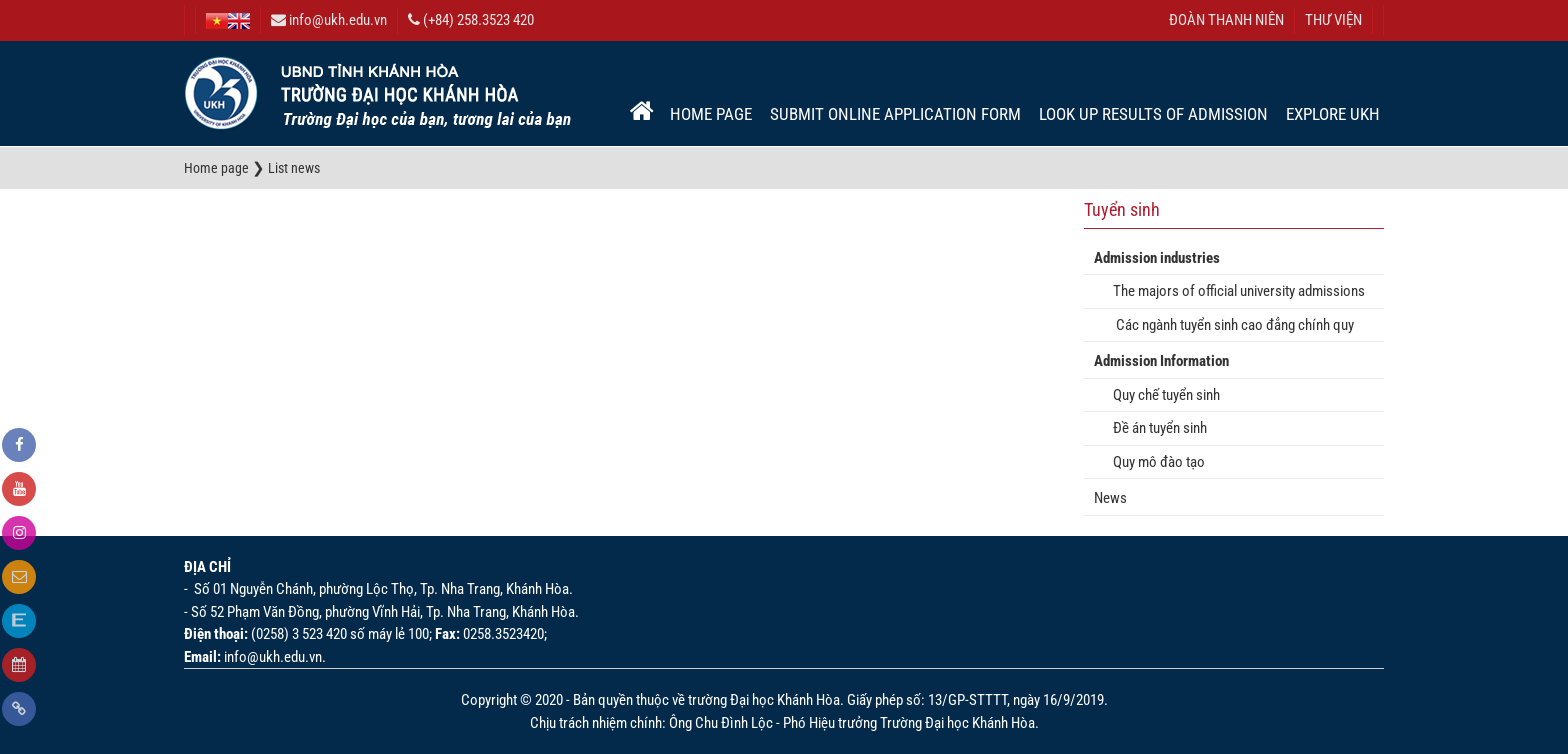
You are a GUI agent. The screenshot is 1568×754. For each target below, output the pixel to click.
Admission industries (1157, 258)
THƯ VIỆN (1333, 20)
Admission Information (1161, 361)
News (1110, 498)
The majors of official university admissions (1234, 291)
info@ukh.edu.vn (329, 20)
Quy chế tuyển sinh (1162, 395)
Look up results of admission (1153, 114)
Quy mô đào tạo (1154, 462)
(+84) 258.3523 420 (471, 20)
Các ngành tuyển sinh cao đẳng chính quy (1229, 325)
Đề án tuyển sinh (1155, 428)
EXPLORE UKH (1333, 114)
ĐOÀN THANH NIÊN (1226, 20)
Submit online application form (895, 114)
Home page (711, 114)
